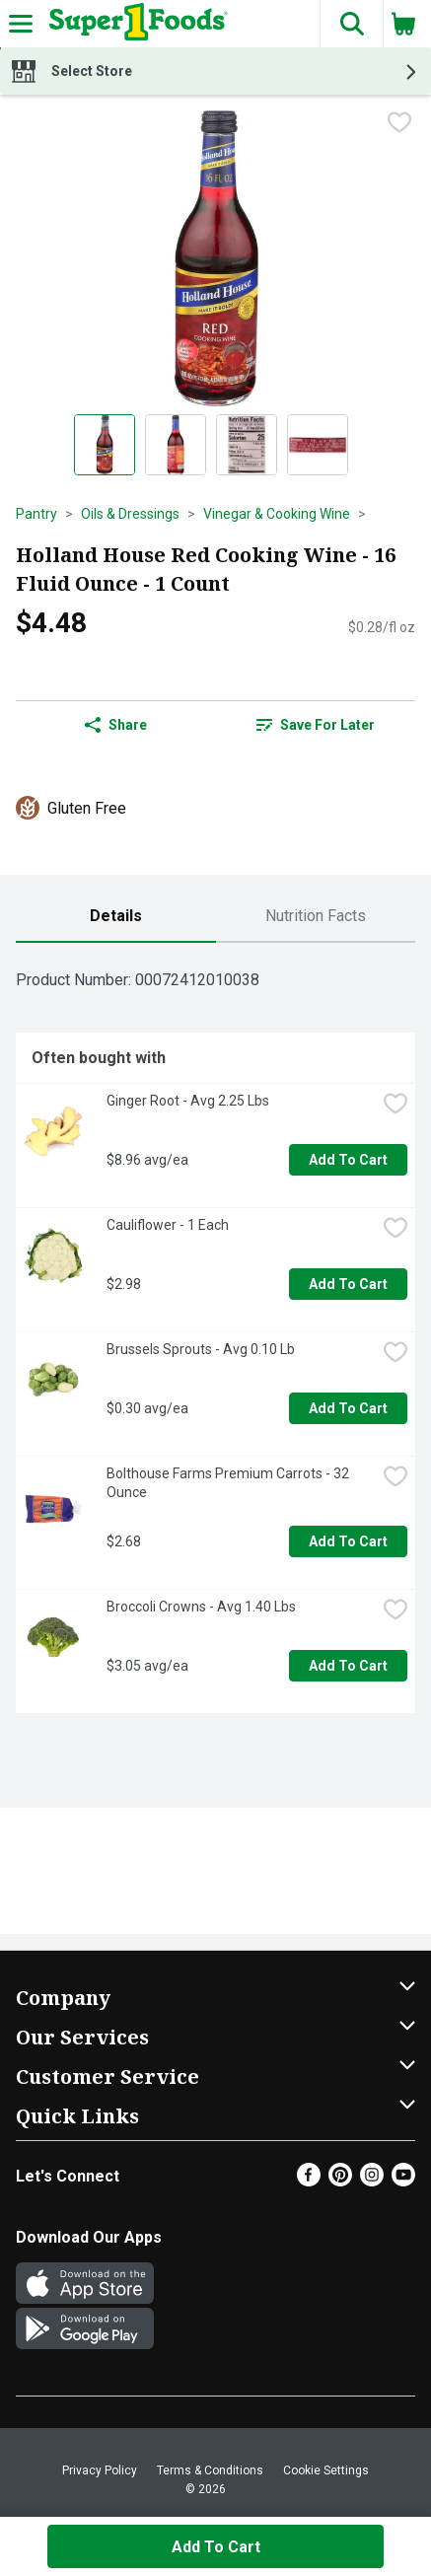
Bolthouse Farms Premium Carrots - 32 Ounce (229, 1483)
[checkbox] (399, 124)
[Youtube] (403, 2181)
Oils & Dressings (130, 514)
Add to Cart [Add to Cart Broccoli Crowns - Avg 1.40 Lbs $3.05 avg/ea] (348, 1666)
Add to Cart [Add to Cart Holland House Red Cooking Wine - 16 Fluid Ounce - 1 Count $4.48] (216, 2547)
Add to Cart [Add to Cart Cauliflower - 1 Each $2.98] (348, 1284)
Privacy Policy (99, 2470)
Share (116, 725)
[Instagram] (372, 2181)
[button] (351, 23)
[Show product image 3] (246, 444)
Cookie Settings (326, 2470)
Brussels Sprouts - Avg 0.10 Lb (201, 1349)
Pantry (36, 514)
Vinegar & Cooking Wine (276, 514)
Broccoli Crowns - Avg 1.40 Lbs (201, 1606)
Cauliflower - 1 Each (168, 1225)
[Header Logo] (135, 23)
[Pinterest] (340, 2181)
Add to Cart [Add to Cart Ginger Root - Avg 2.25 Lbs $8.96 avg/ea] (348, 1160)
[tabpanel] (215, 1336)
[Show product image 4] (317, 444)
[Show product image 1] (104, 444)
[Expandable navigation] (21, 23)
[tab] (116, 917)
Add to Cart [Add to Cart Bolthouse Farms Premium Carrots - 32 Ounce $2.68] (348, 1541)
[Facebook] (309, 2181)
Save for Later (315, 725)
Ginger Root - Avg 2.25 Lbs (188, 1101)
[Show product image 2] (175, 444)
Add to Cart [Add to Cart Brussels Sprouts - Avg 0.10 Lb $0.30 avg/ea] (348, 1408)
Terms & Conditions (210, 2470)
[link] (316, 725)
